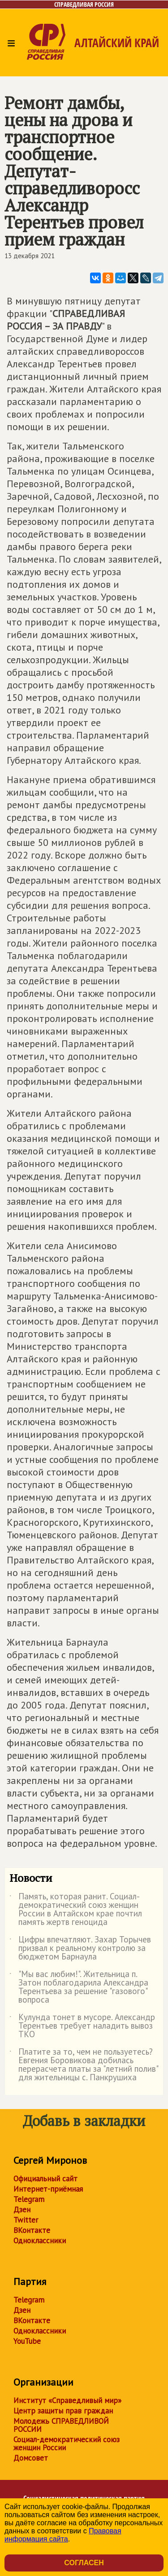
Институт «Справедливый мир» (67, 2400)
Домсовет (30, 2458)
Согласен (83, 2563)
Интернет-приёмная (48, 2189)
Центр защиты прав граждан (63, 2411)
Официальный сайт (45, 2179)
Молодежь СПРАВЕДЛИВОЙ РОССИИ (61, 2425)
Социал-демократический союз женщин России (66, 2443)
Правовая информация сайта (62, 2535)
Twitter (25, 2220)
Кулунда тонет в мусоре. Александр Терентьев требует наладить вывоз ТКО (82, 2026)
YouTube (27, 2341)
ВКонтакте (31, 2230)
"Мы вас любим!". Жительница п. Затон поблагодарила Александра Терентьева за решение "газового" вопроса (78, 1987)
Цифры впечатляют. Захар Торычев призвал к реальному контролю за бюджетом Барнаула (80, 1948)
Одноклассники (39, 2241)
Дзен (21, 2210)
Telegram (28, 2199)
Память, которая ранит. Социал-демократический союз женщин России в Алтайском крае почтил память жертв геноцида (75, 1909)
